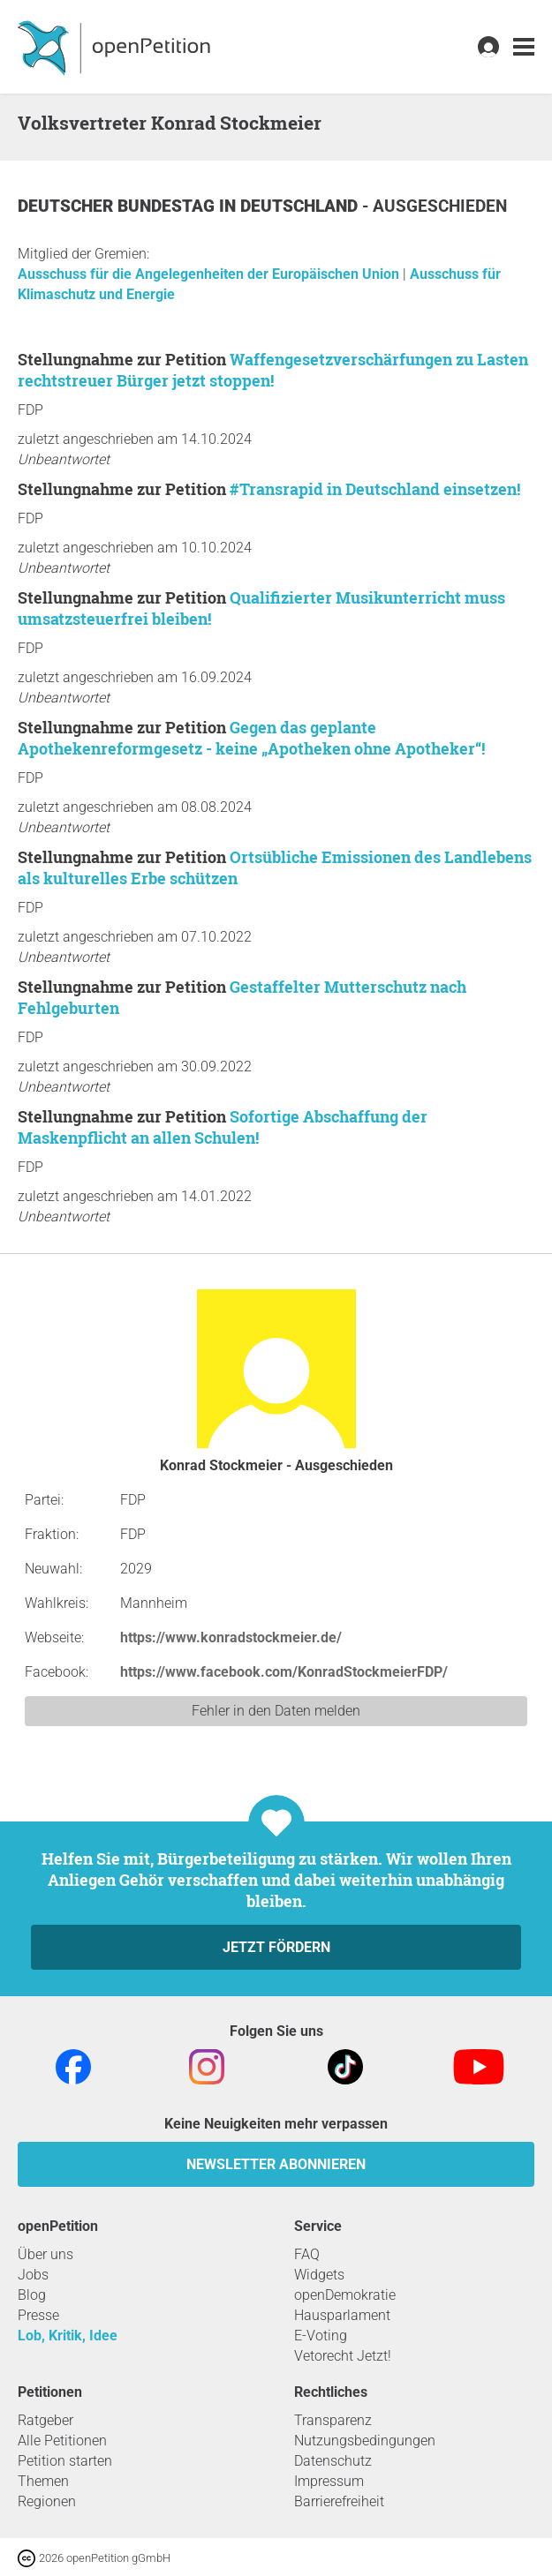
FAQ (307, 2254)
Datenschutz (333, 2460)
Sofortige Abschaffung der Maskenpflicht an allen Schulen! (222, 1127)
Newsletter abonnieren (276, 2164)
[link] (523, 47)
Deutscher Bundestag (118, 206)
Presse (38, 2315)
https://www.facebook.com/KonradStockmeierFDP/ (284, 1672)
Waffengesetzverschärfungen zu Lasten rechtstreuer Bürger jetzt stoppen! (273, 370)
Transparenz (333, 2420)
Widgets (319, 2274)
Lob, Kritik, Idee (67, 2335)
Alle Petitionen (62, 2440)
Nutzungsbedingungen (364, 2440)
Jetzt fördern (276, 1947)
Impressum (329, 2481)
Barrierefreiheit (339, 2501)
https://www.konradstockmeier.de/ (231, 1637)
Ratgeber (45, 2420)
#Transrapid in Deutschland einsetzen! (375, 488)
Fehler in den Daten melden (276, 1710)
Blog (32, 2295)
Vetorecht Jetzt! (342, 2355)
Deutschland (301, 206)
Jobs (33, 2274)
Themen (43, 2481)
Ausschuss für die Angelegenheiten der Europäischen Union (210, 274)
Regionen (47, 2501)
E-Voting (320, 2335)
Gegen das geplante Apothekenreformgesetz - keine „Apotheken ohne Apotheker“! (251, 738)
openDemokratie (345, 2295)
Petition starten (65, 2460)
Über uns (45, 2254)
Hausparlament (342, 2315)
